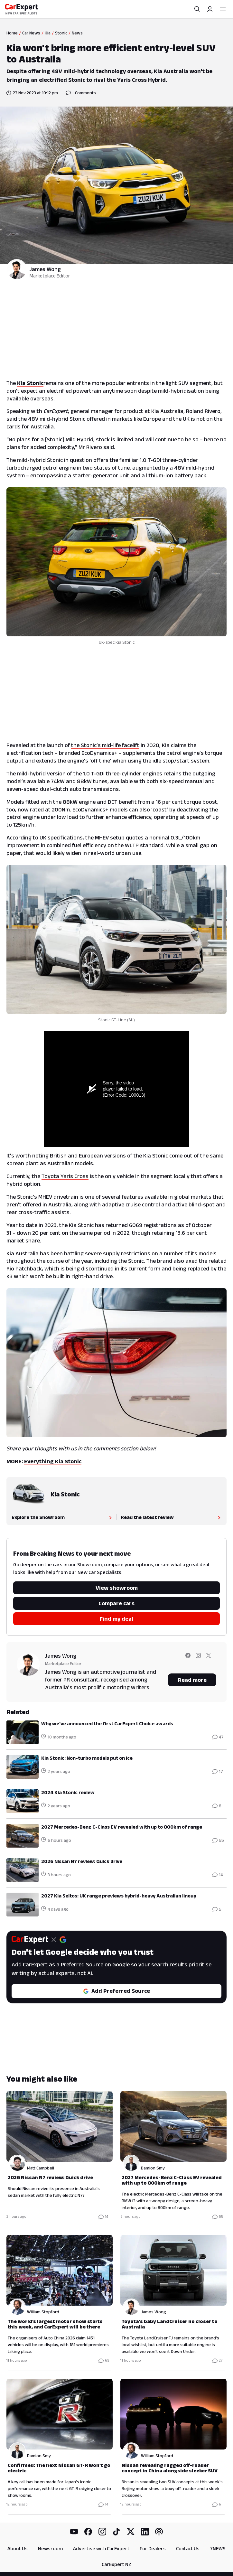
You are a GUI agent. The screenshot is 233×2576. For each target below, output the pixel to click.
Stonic (61, 32)
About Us (17, 2548)
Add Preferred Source (116, 1991)
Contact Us (188, 2548)
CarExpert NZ (116, 2564)
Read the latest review (171, 1517)
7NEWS (218, 2548)
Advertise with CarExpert (101, 2548)
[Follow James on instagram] (198, 1660)
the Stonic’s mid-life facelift (105, 745)
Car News (31, 32)
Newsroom (50, 2548)
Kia (48, 32)
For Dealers (153, 2548)
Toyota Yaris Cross (65, 1176)
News (77, 32)
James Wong (45, 269)
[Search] (197, 9)
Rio (10, 1268)
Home (12, 32)
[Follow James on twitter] (208, 1660)
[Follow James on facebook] (188, 1660)
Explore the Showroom (62, 1517)
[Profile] (209, 9)
